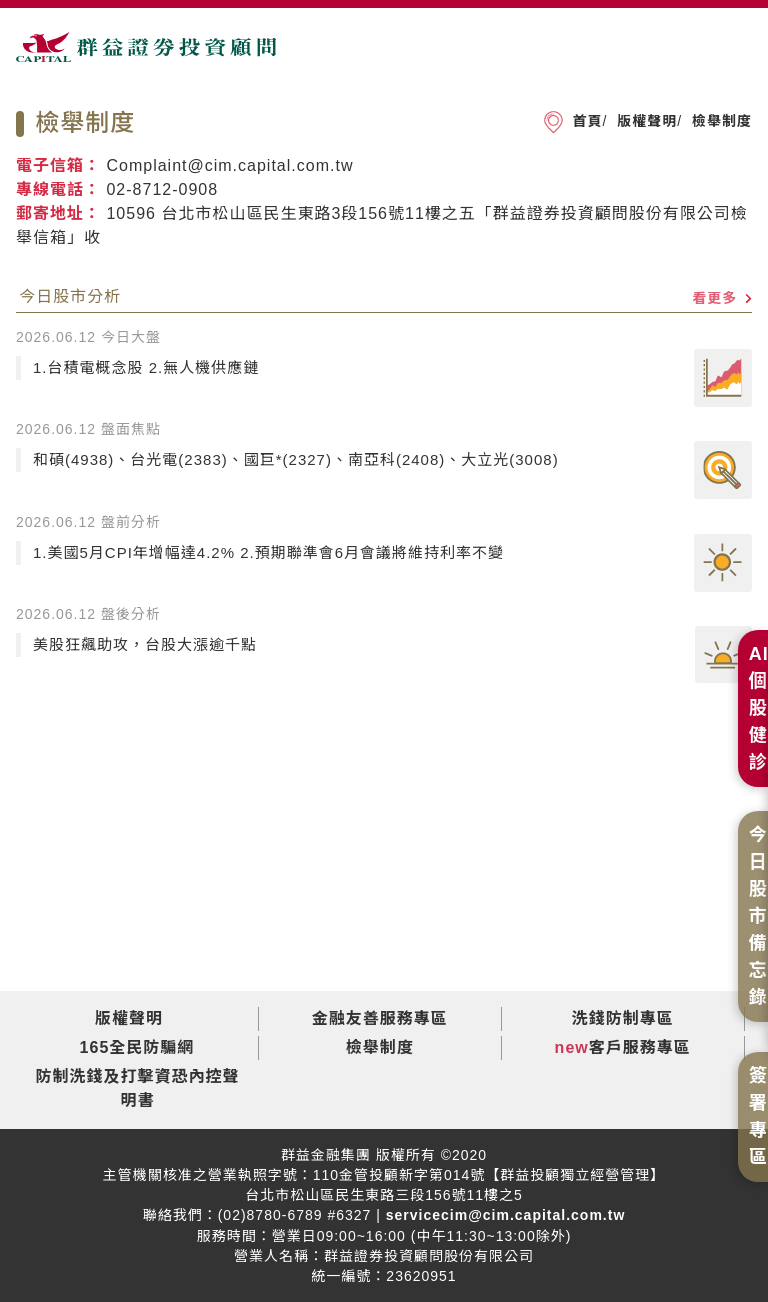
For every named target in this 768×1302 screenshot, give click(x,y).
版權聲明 (644, 121)
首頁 (587, 121)
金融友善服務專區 (380, 1018)
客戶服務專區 (640, 1047)
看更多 (722, 298)
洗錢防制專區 (623, 1018)
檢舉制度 (719, 121)
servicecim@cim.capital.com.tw (503, 1215)
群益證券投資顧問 (146, 56)
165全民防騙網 (137, 1047)
